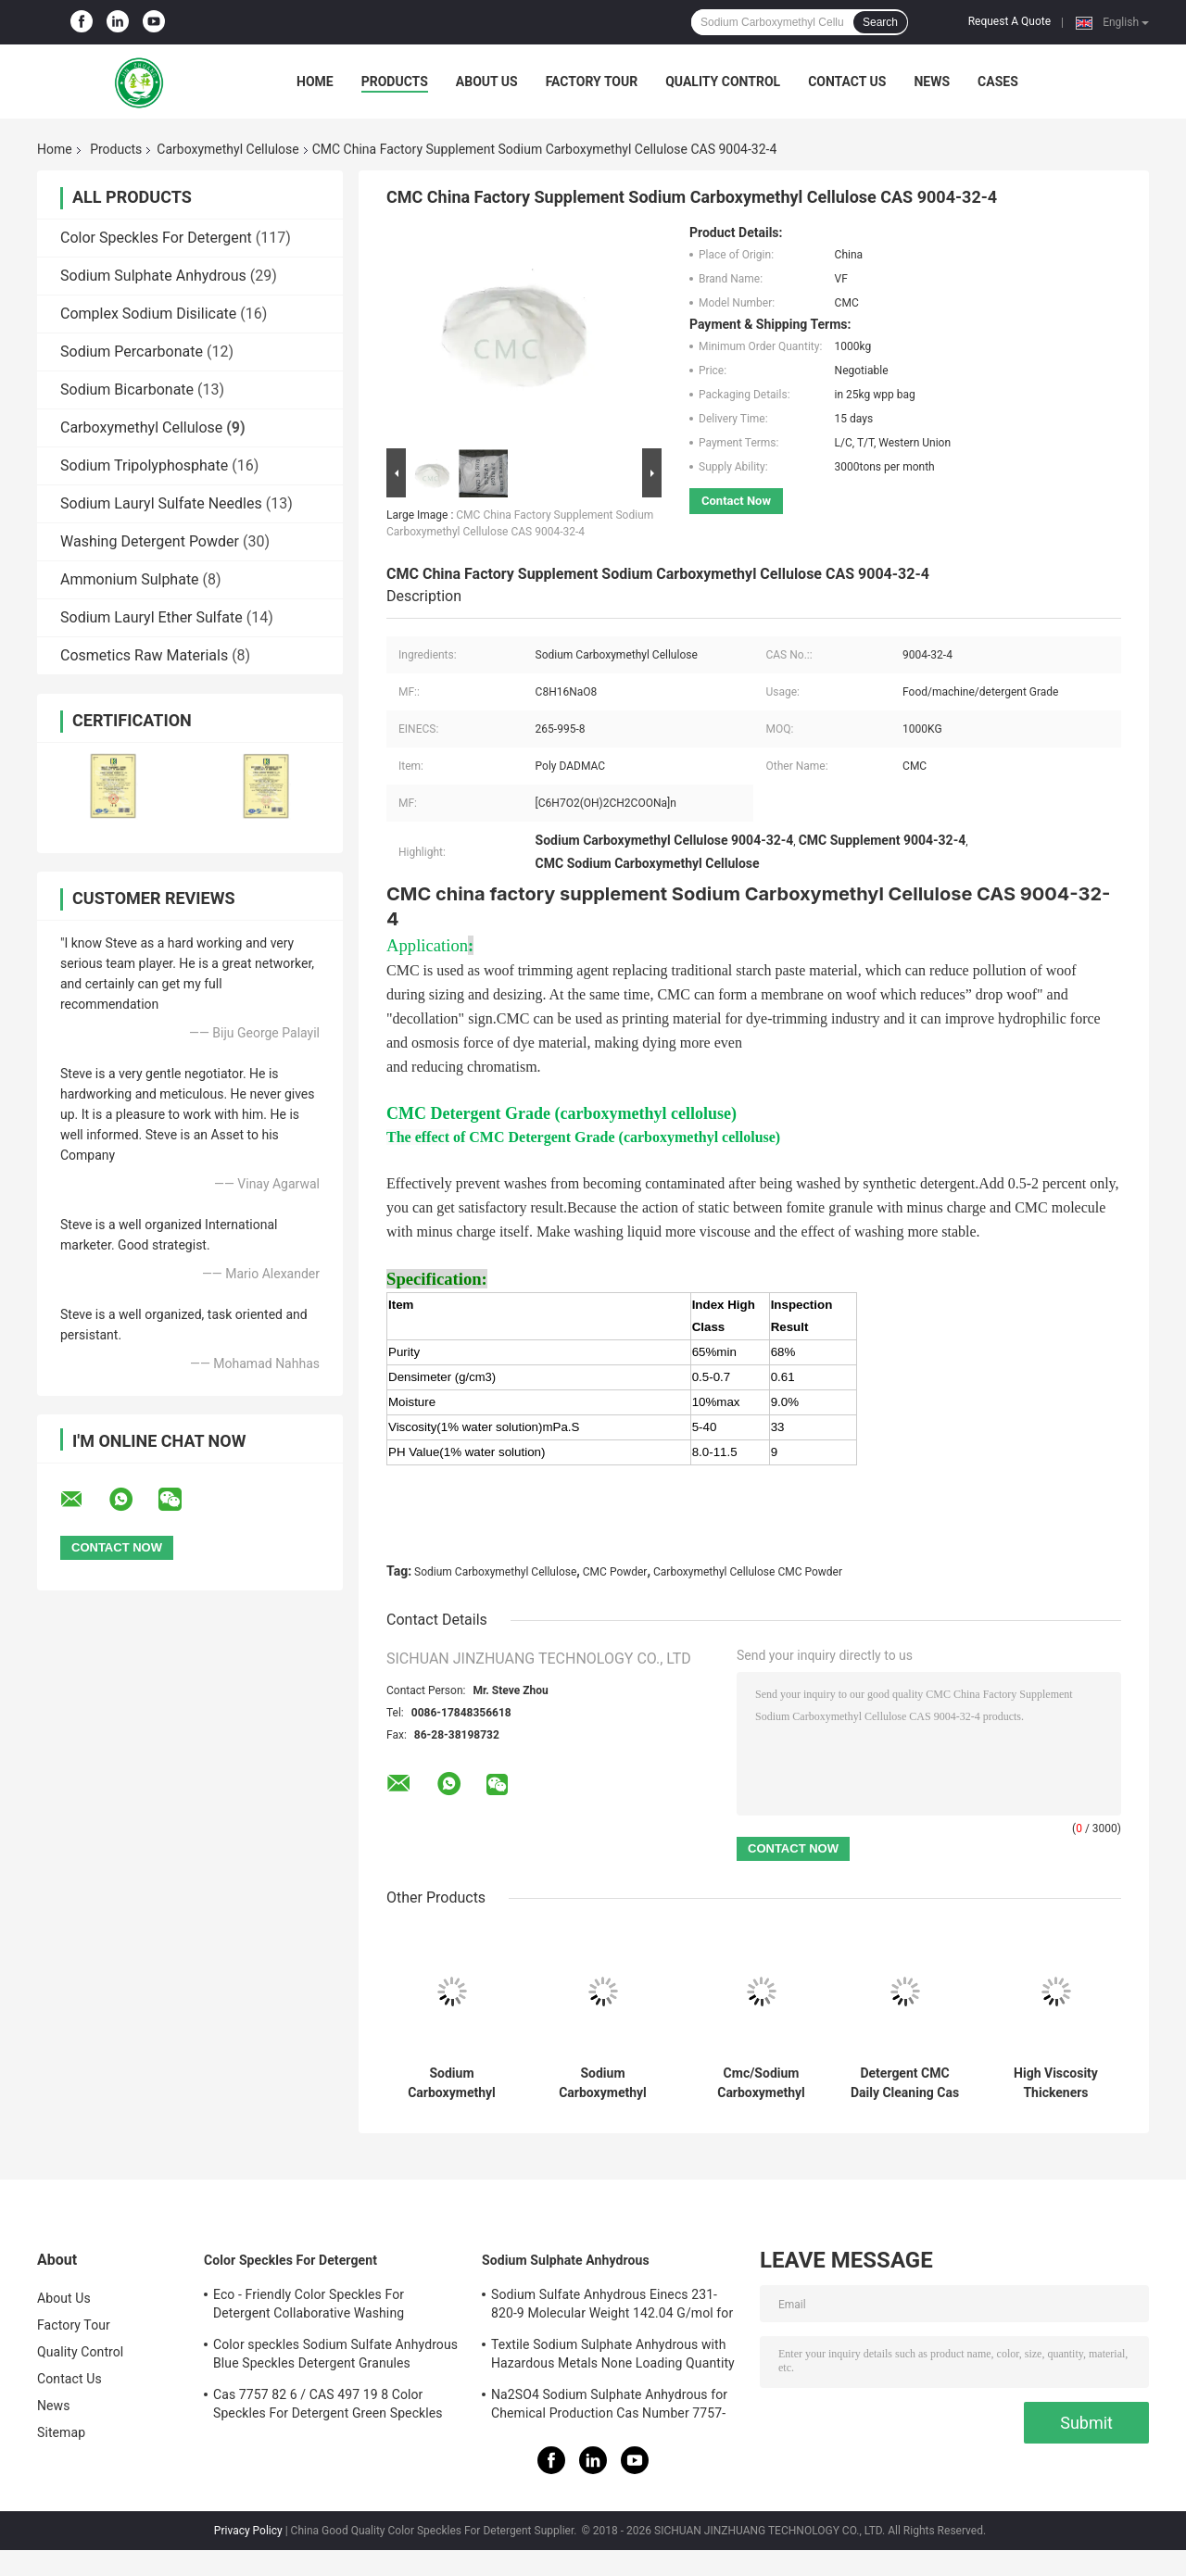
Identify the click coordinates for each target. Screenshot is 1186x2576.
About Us (487, 81)
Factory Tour (592, 81)
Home (315, 81)
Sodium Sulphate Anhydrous (153, 275)
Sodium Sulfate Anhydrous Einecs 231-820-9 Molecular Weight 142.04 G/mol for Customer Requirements (612, 2306)
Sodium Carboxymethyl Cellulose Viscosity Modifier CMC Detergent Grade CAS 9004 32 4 (452, 2083)
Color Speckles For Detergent (156, 237)
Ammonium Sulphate (129, 579)
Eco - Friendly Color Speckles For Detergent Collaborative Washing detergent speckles (308, 2306)
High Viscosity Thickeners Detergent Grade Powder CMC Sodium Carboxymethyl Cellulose (1056, 2083)
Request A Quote (1009, 21)
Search (880, 22)
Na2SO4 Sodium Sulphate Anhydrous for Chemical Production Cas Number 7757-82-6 (609, 2406)
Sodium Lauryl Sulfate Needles (161, 503)
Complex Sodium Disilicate (148, 313)
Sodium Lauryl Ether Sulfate (151, 617)
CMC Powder (615, 1571)
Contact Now (736, 501)
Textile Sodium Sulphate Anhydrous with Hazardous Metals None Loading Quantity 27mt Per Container (613, 2356)
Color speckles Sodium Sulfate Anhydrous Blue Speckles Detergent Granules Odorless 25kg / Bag (335, 2356)
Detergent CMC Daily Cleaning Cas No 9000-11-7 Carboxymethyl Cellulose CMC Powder (905, 2083)
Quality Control (722, 81)
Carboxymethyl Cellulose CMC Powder (747, 1571)
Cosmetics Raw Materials (144, 655)
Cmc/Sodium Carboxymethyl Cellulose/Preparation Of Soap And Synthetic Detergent (761, 2083)
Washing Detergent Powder (149, 541)
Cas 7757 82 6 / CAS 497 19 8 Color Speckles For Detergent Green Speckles (328, 2403)
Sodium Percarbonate (131, 351)
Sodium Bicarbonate (127, 389)
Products (394, 81)
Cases (998, 81)
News (932, 81)
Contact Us (847, 81)
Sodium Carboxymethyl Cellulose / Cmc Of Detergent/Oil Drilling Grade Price (603, 2083)
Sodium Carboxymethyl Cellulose (495, 1571)
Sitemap (61, 2432)
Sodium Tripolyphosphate (144, 465)
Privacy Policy (248, 2530)
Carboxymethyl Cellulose (227, 149)
